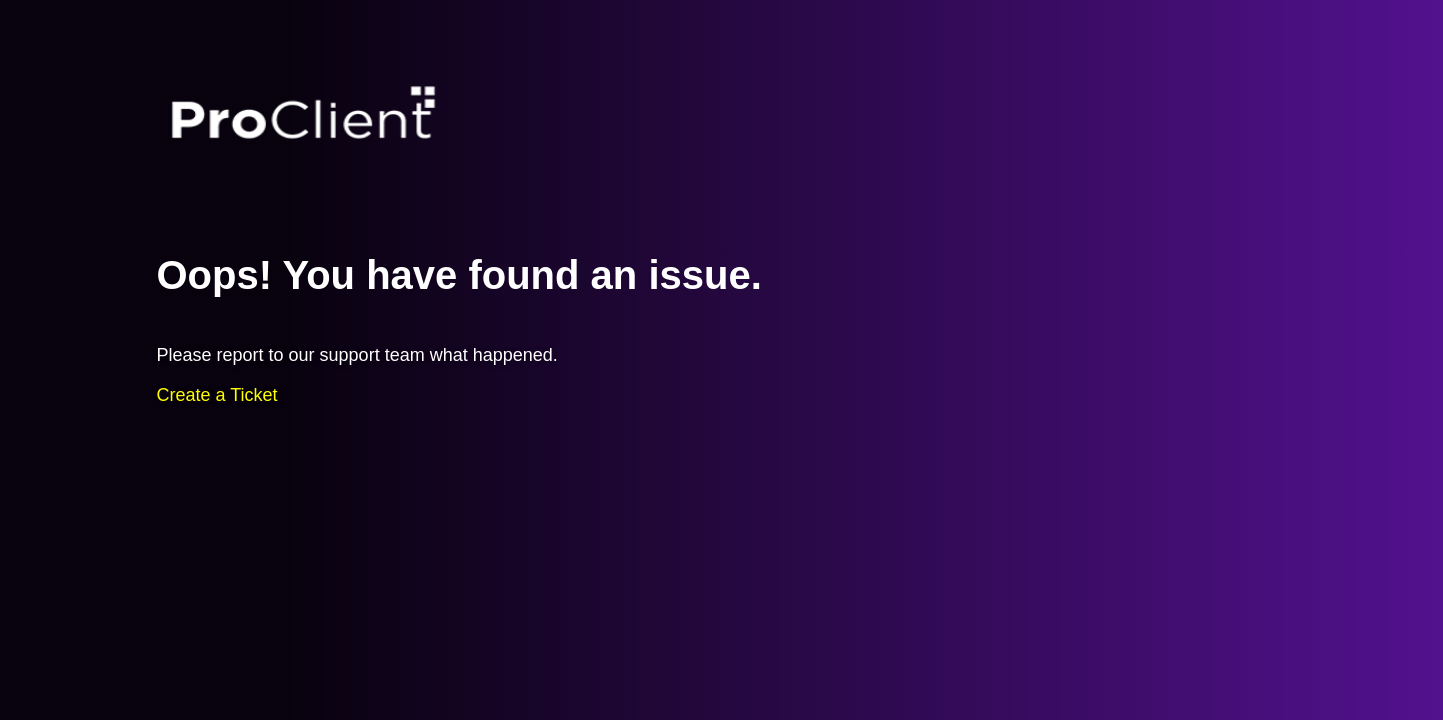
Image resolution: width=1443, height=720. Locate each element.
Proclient (304, 114)
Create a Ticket (217, 395)
